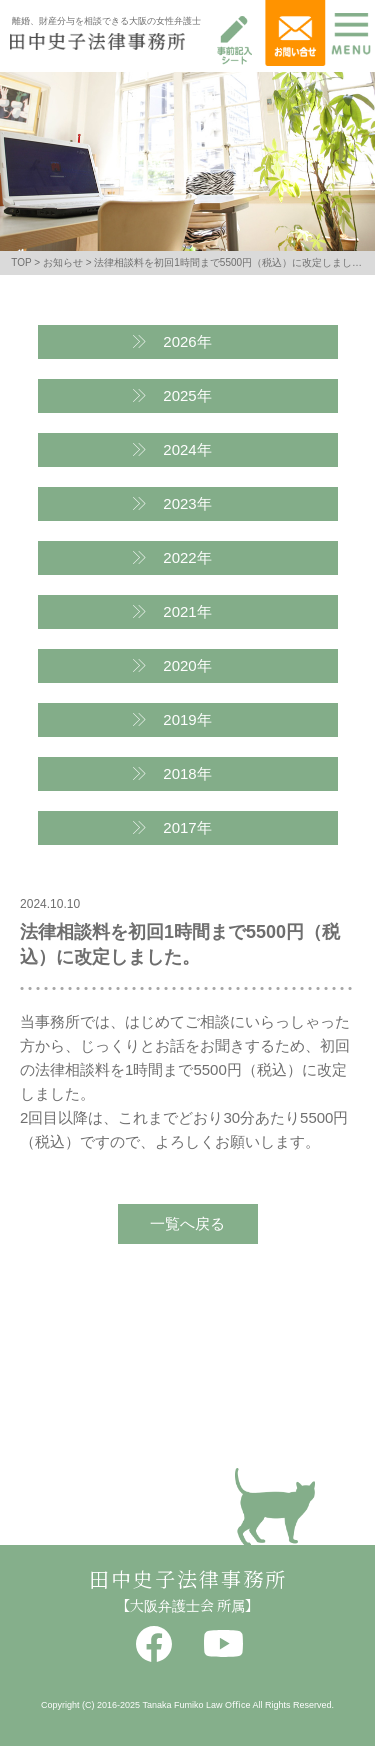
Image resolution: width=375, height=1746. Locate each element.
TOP (21, 262)
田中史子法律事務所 (188, 1580)
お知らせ (63, 262)
